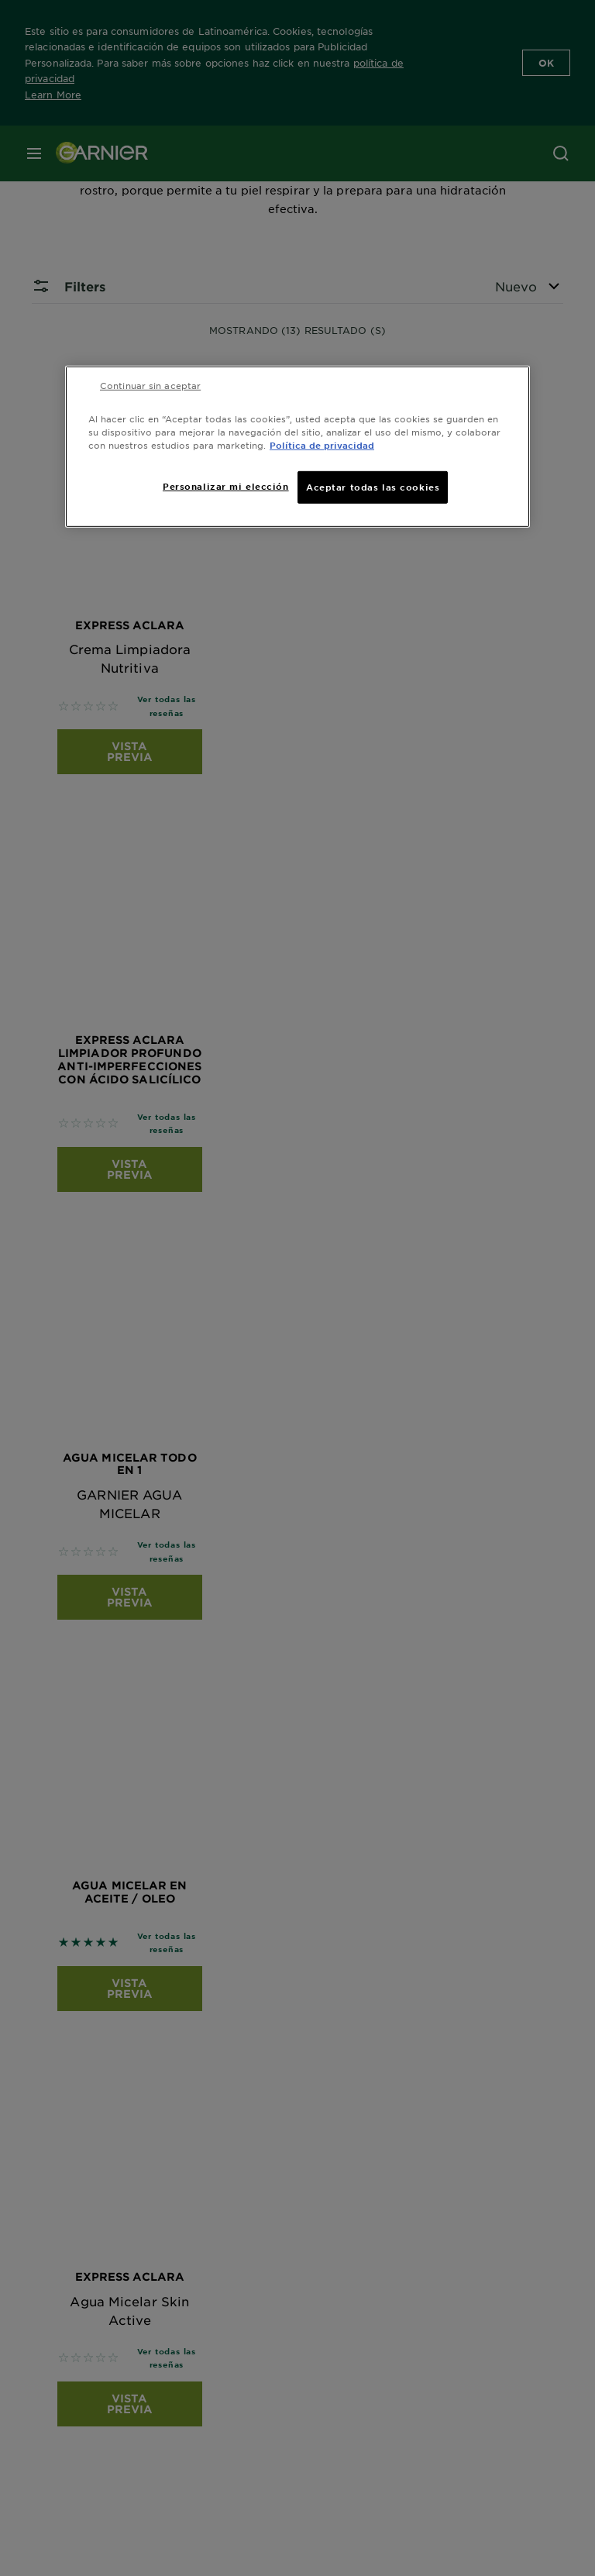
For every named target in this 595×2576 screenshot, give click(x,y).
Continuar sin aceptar (150, 384)
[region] (297, 446)
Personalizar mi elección (226, 485)
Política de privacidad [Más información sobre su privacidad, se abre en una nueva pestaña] (322, 444)
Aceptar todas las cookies (372, 486)
